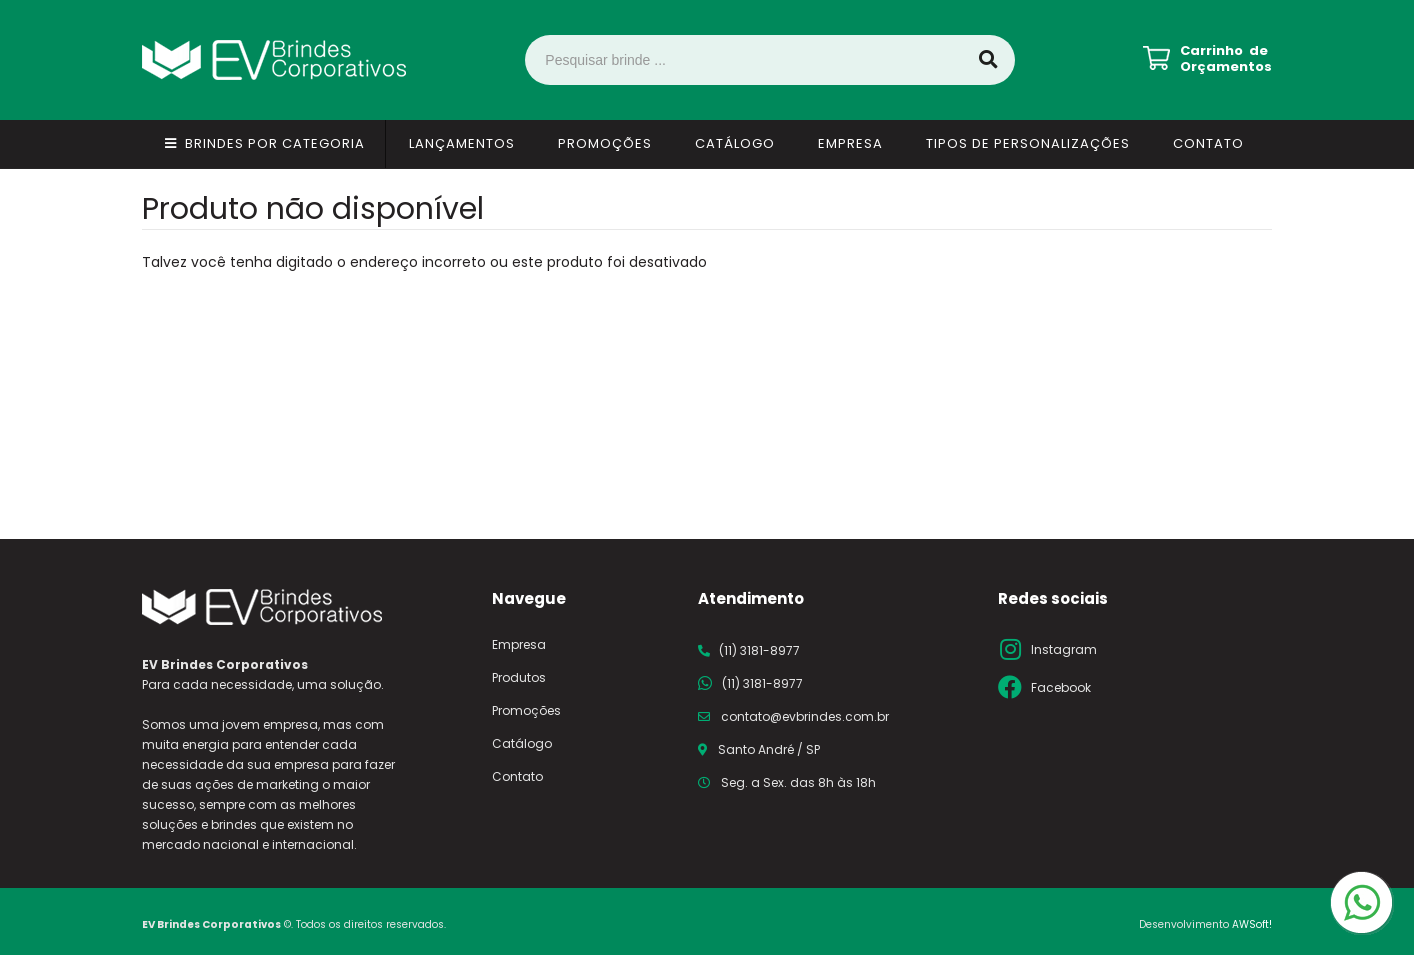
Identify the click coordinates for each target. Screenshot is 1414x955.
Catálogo (735, 143)
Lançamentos (462, 143)
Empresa (850, 143)
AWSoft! (1252, 924)
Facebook (1061, 687)
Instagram (1064, 649)
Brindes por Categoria (275, 143)
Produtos (519, 677)
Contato (1208, 143)
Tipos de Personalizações (1028, 143)
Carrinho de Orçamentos (1226, 59)
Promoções (605, 143)
